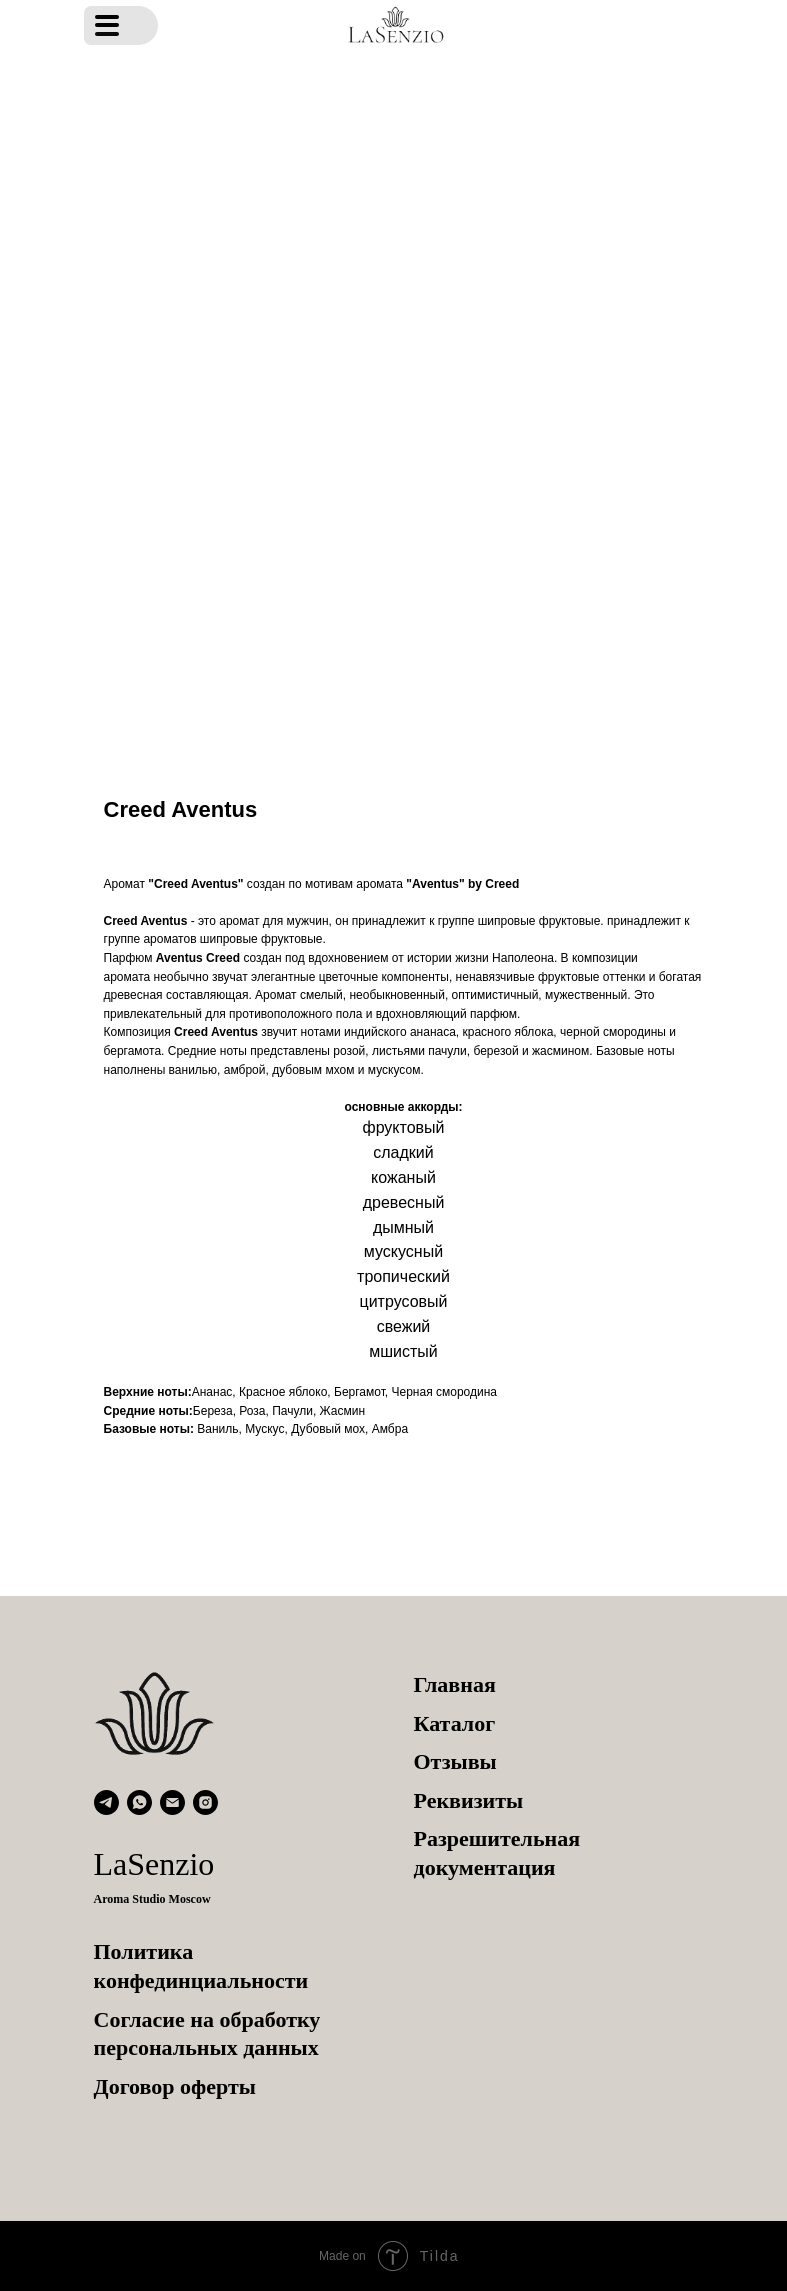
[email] (172, 1802)
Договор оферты (175, 2086)
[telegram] (106, 1802)
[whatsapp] (139, 1802)
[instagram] (205, 1802)
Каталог (455, 1723)
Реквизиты (469, 1800)
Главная (455, 1684)
